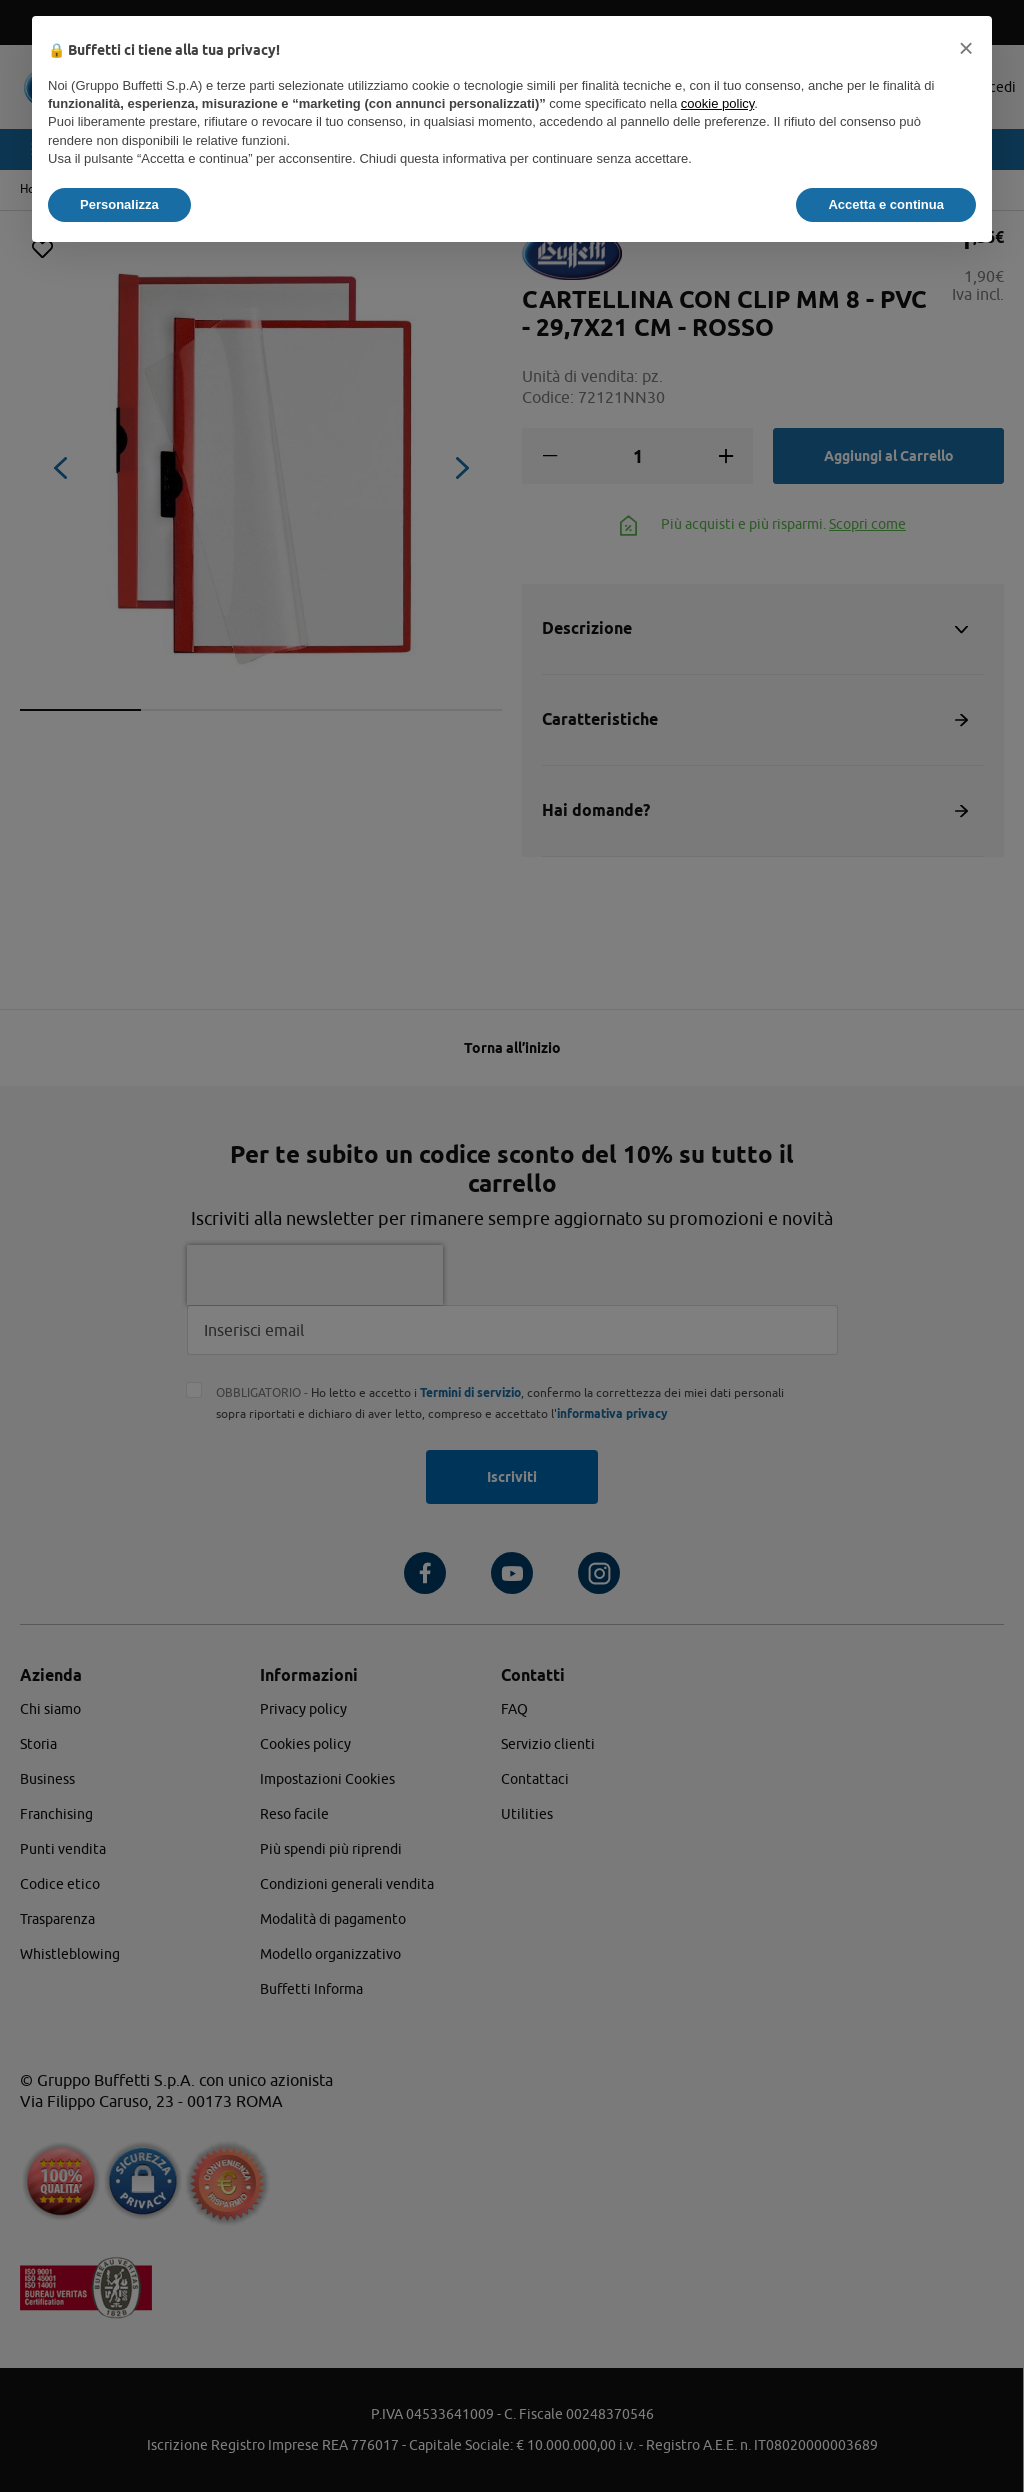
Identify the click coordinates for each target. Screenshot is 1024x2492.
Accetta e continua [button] (886, 204)
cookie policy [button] (717, 103)
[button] (966, 48)
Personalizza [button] (119, 204)
